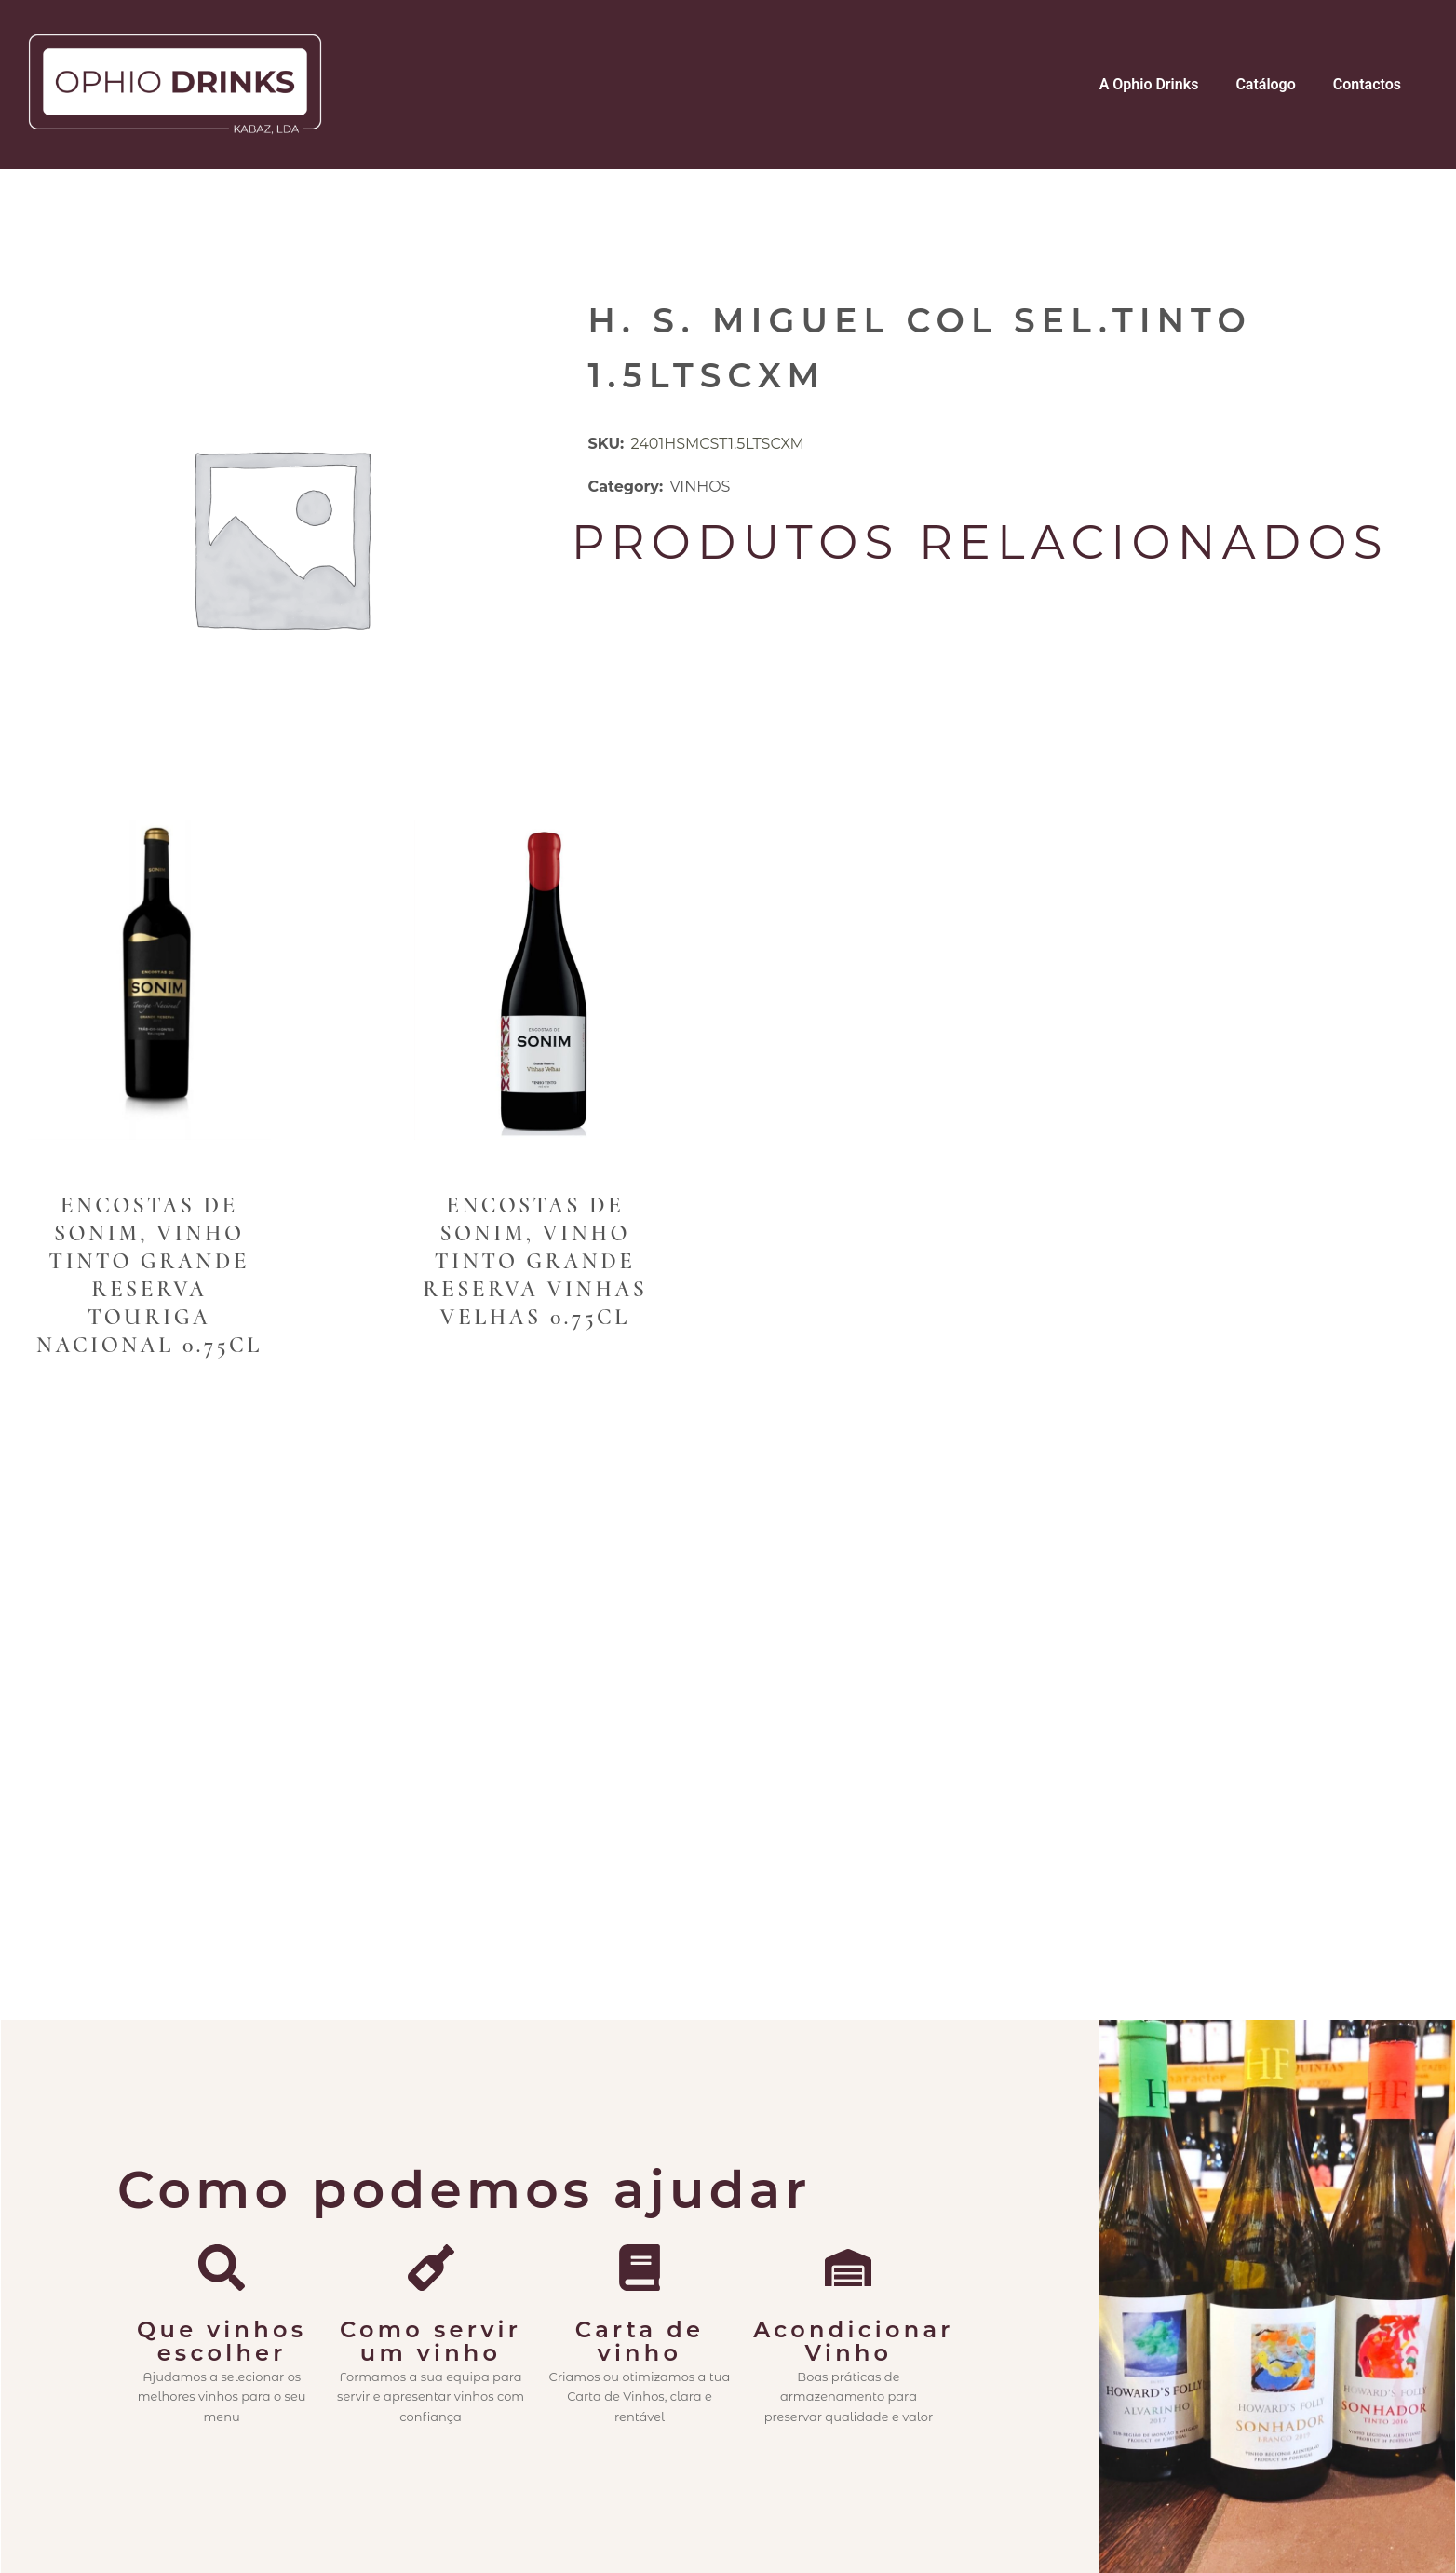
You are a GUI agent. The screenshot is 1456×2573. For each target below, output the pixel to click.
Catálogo (1265, 84)
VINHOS (699, 486)
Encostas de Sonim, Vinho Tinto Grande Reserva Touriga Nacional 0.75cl (149, 1275)
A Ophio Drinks (1149, 84)
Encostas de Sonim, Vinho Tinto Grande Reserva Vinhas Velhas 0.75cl (535, 1261)
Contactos (1367, 84)
